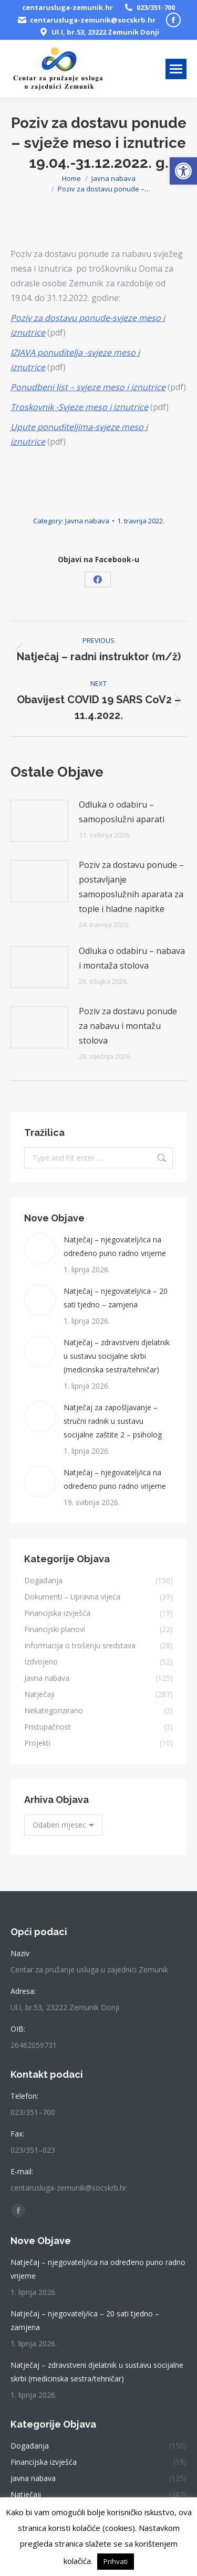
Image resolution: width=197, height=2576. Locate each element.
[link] (183, 171)
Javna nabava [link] (87, 520)
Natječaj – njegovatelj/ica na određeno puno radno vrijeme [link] (115, 1246)
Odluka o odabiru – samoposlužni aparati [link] (121, 812)
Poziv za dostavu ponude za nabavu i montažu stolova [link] (128, 1025)
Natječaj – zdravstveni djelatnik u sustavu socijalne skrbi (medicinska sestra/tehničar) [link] (117, 1356)
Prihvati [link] (115, 2561)
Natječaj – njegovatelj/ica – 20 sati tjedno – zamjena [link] (116, 1298)
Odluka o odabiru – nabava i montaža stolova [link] (132, 958)
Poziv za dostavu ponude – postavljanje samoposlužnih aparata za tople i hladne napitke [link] (131, 887)
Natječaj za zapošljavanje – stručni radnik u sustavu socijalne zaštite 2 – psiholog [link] (113, 1421)
